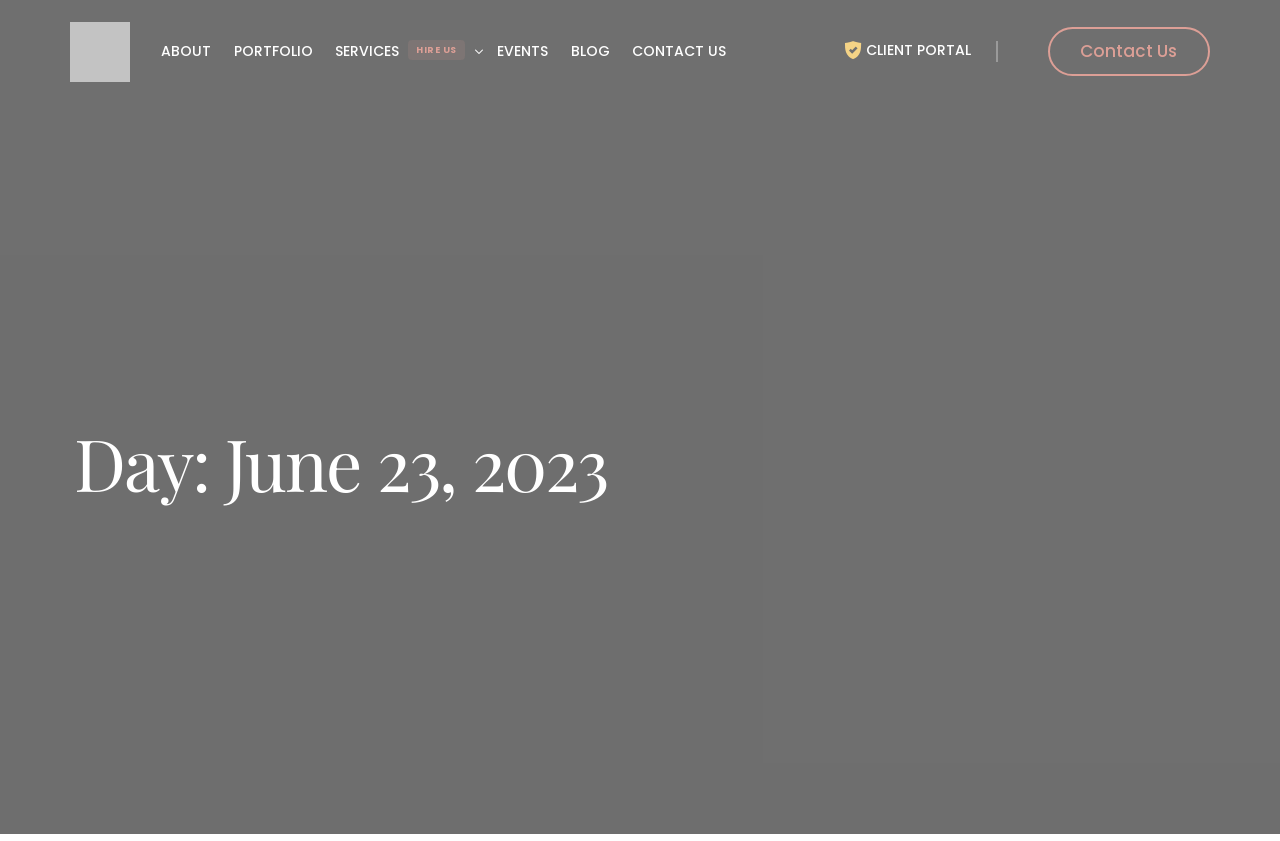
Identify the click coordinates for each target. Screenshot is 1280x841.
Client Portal (918, 50)
